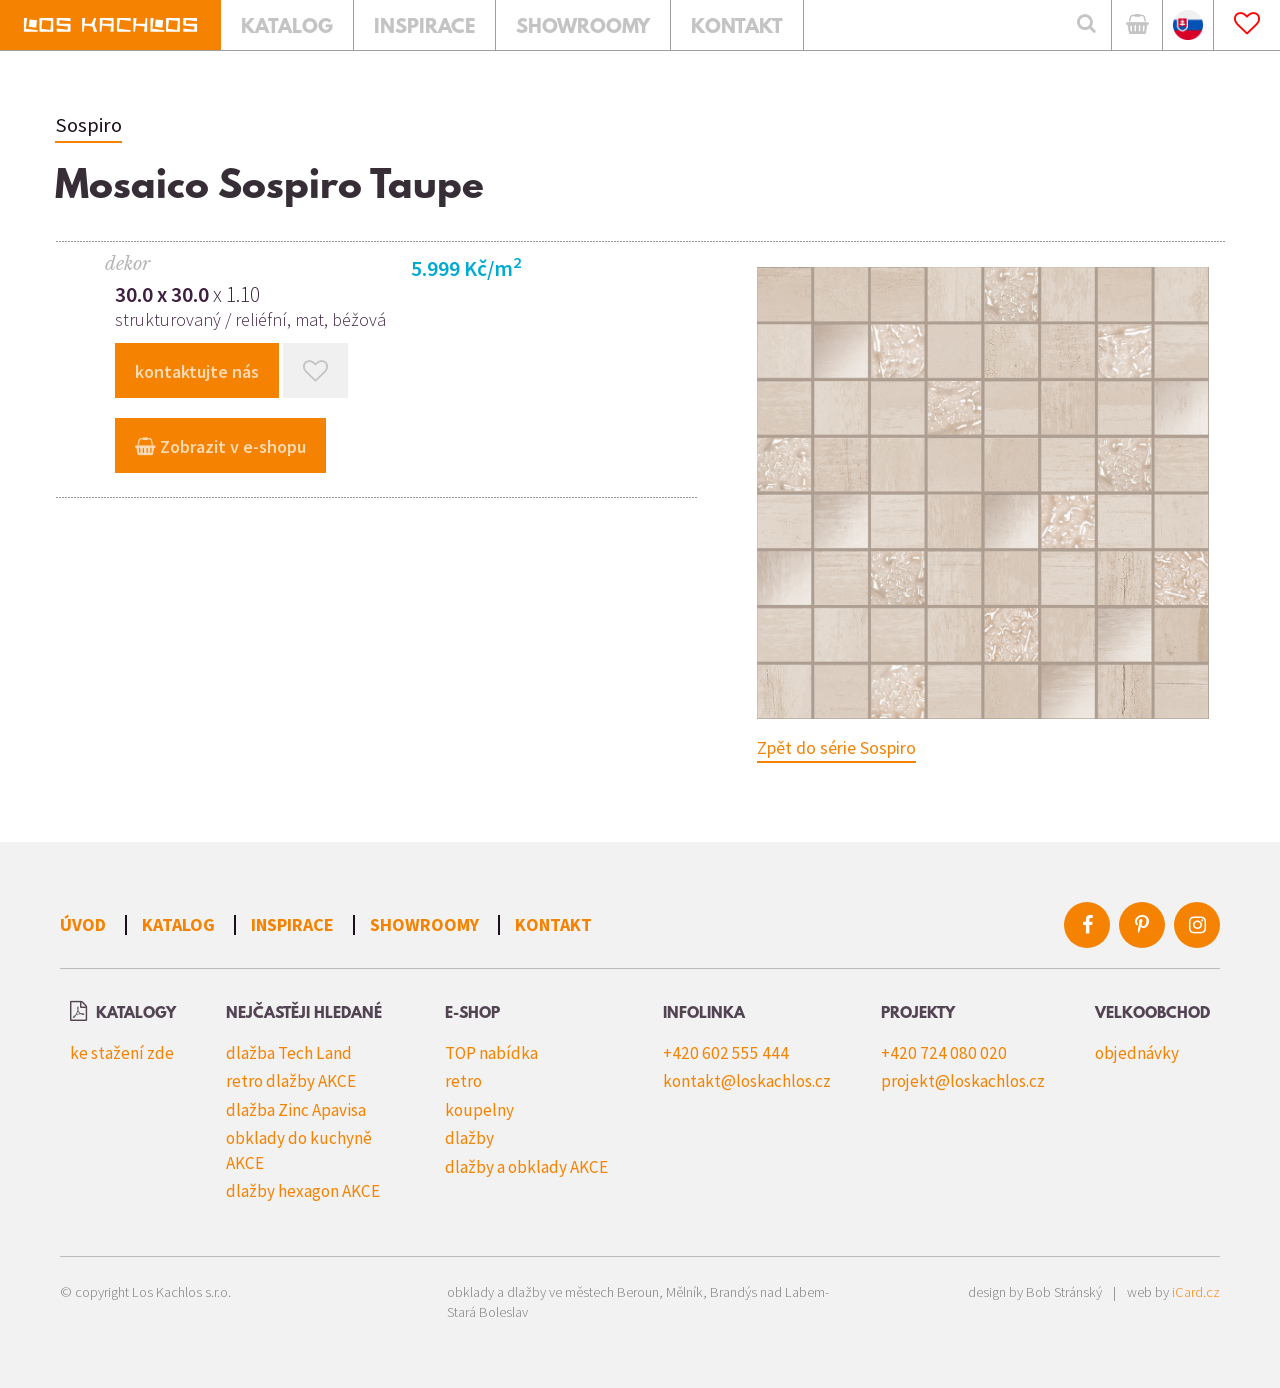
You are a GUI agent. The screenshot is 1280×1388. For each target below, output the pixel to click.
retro (463, 1081)
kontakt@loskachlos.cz (747, 1081)
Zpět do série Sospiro (836, 747)
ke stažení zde (122, 1053)
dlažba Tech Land (289, 1053)
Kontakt (553, 924)
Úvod (83, 924)
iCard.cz (1196, 1292)
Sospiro (88, 125)
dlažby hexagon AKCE (303, 1191)
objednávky (1137, 1053)
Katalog (178, 924)
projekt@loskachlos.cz (963, 1081)
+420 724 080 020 (944, 1053)
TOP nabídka (491, 1053)
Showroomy (424, 924)
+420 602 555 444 (726, 1053)
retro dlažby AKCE (291, 1081)
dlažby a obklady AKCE (526, 1167)
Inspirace (292, 924)
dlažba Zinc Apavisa (296, 1110)
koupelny (479, 1110)
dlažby (469, 1138)
